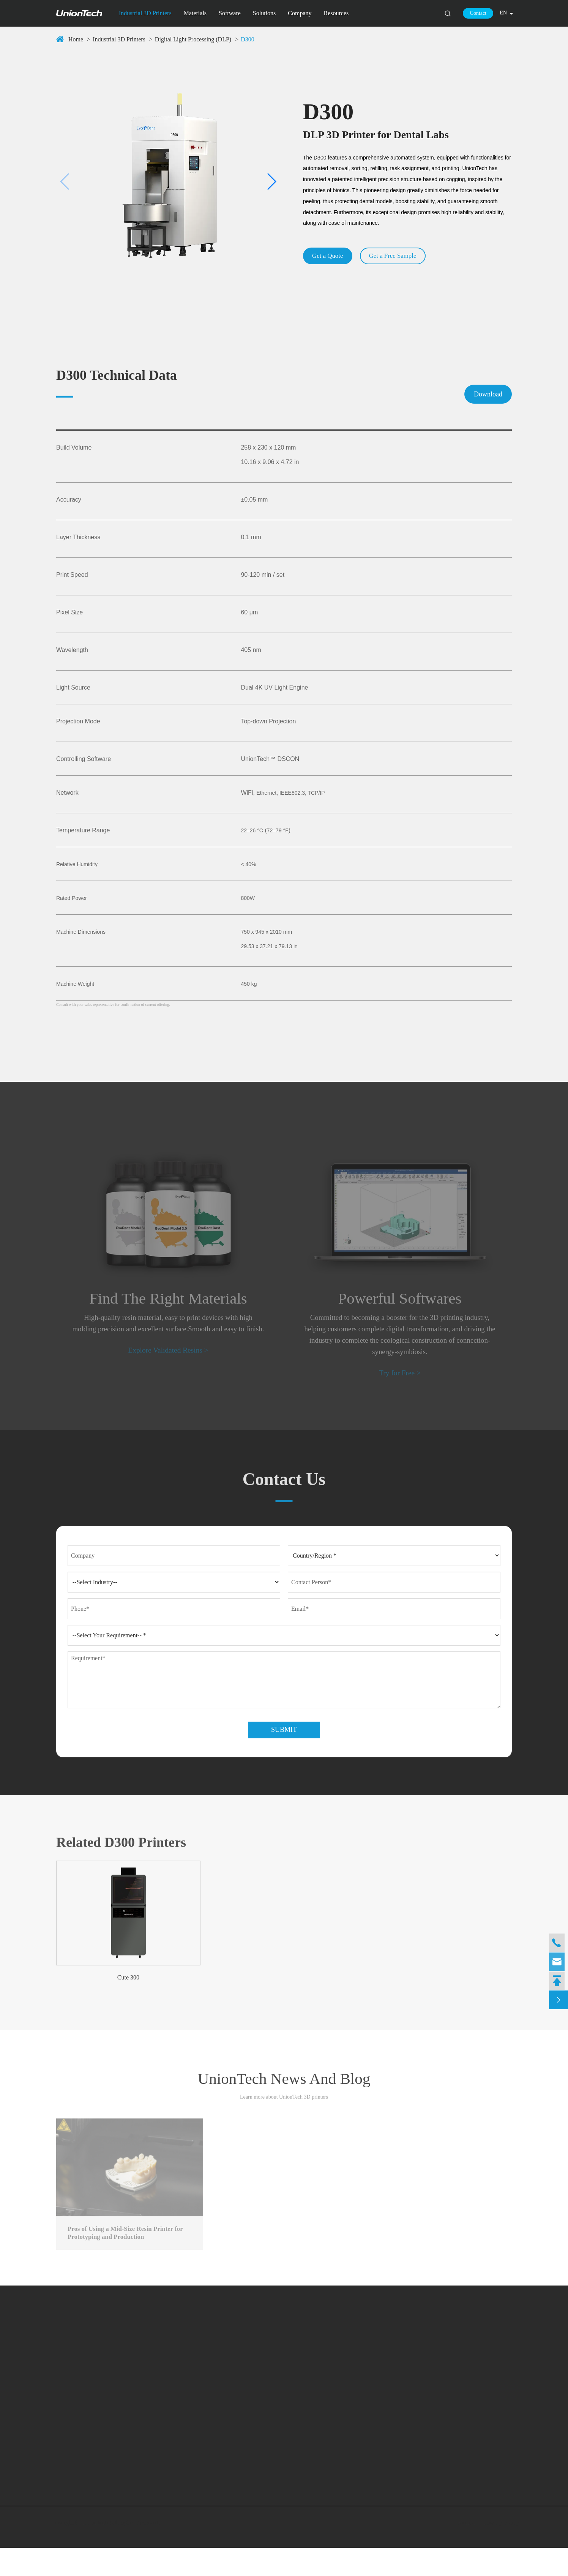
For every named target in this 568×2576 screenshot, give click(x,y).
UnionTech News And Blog (284, 2104)
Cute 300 (128, 1997)
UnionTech (97, 2551)
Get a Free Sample (399, 256)
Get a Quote (329, 256)
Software (230, 13)
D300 (247, 39)
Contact (478, 13)
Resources (336, 13)
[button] (65, 181)
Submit (284, 1750)
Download (488, 394)
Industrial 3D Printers (145, 13)
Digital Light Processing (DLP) (193, 39)
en (503, 13)
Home (75, 39)
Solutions (264, 13)
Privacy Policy (499, 2551)
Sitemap (465, 2551)
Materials (195, 13)
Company (299, 13)
